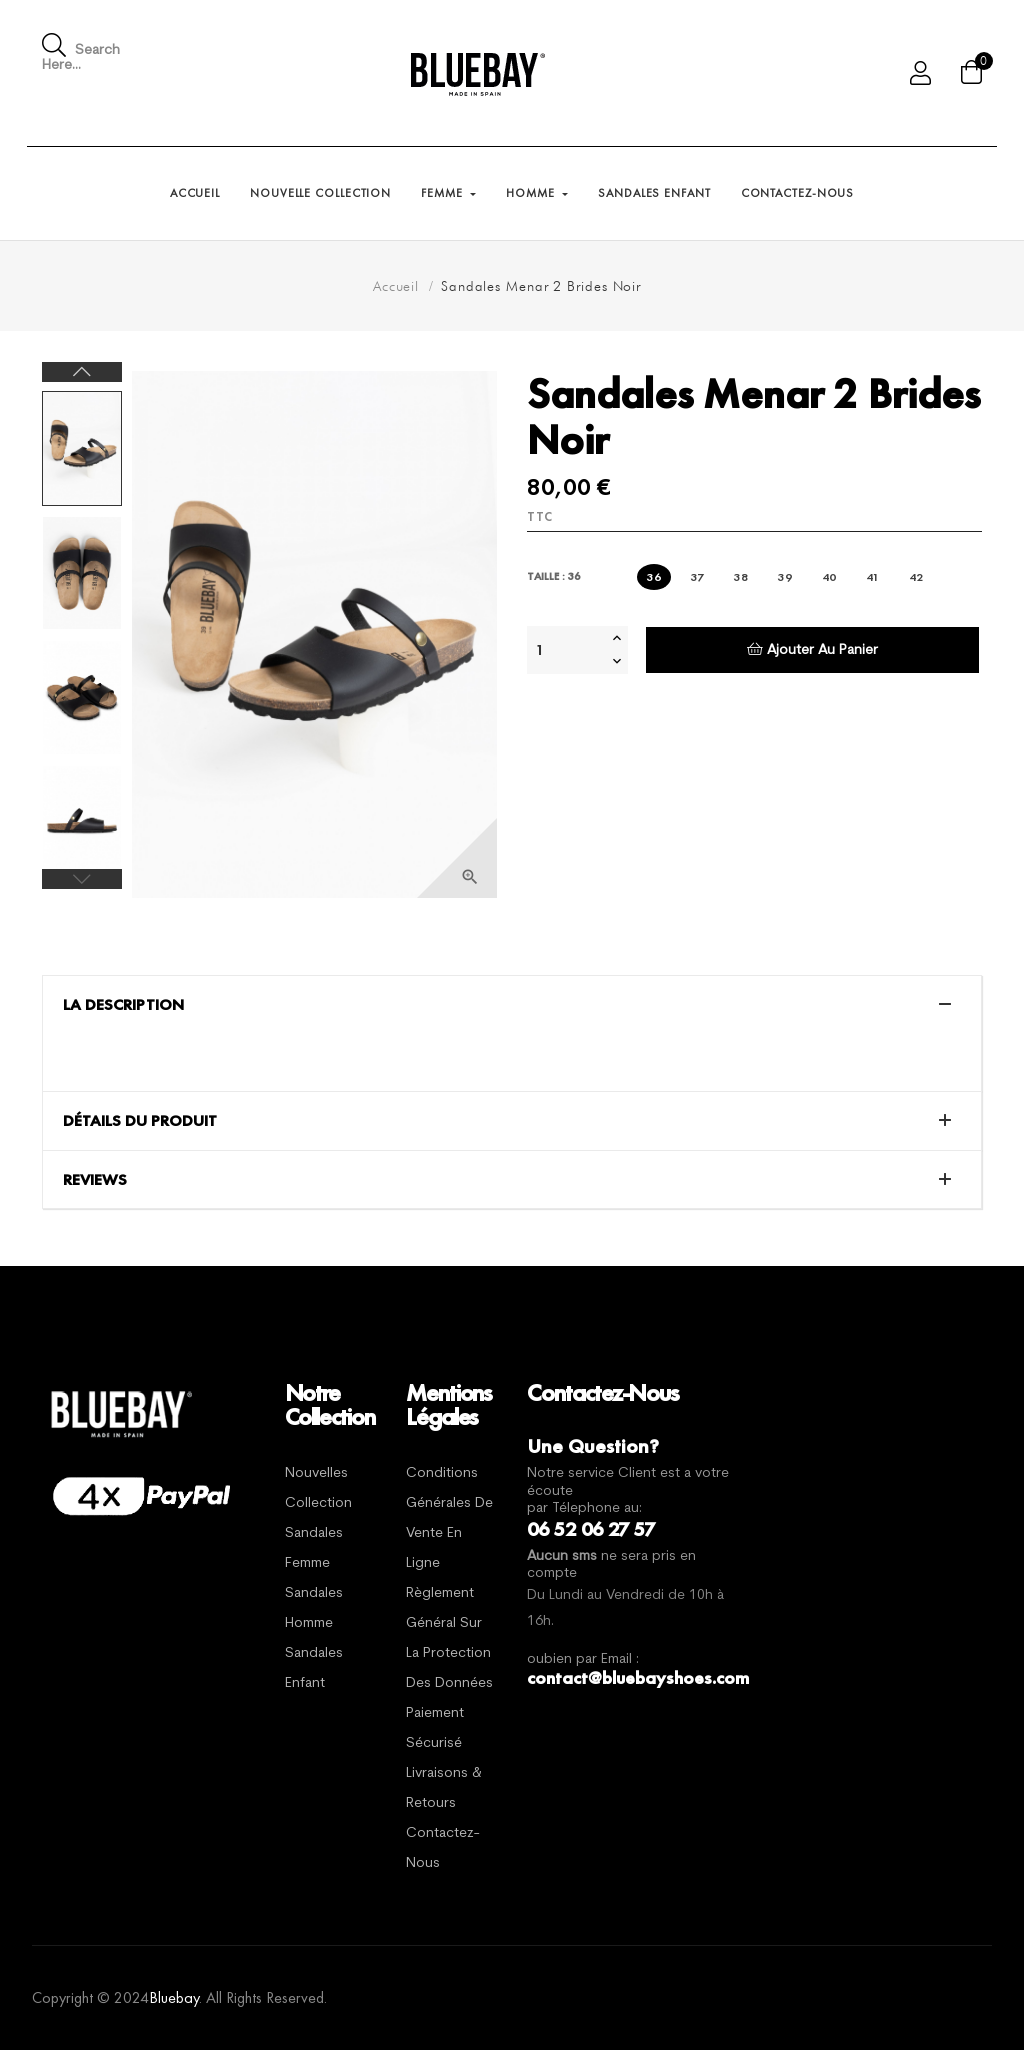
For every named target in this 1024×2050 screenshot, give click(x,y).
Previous (82, 879)
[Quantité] (567, 650)
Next (82, 372)
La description (123, 1005)
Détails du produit (140, 1121)
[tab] (512, 1005)
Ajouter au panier (812, 649)
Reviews (95, 1180)
